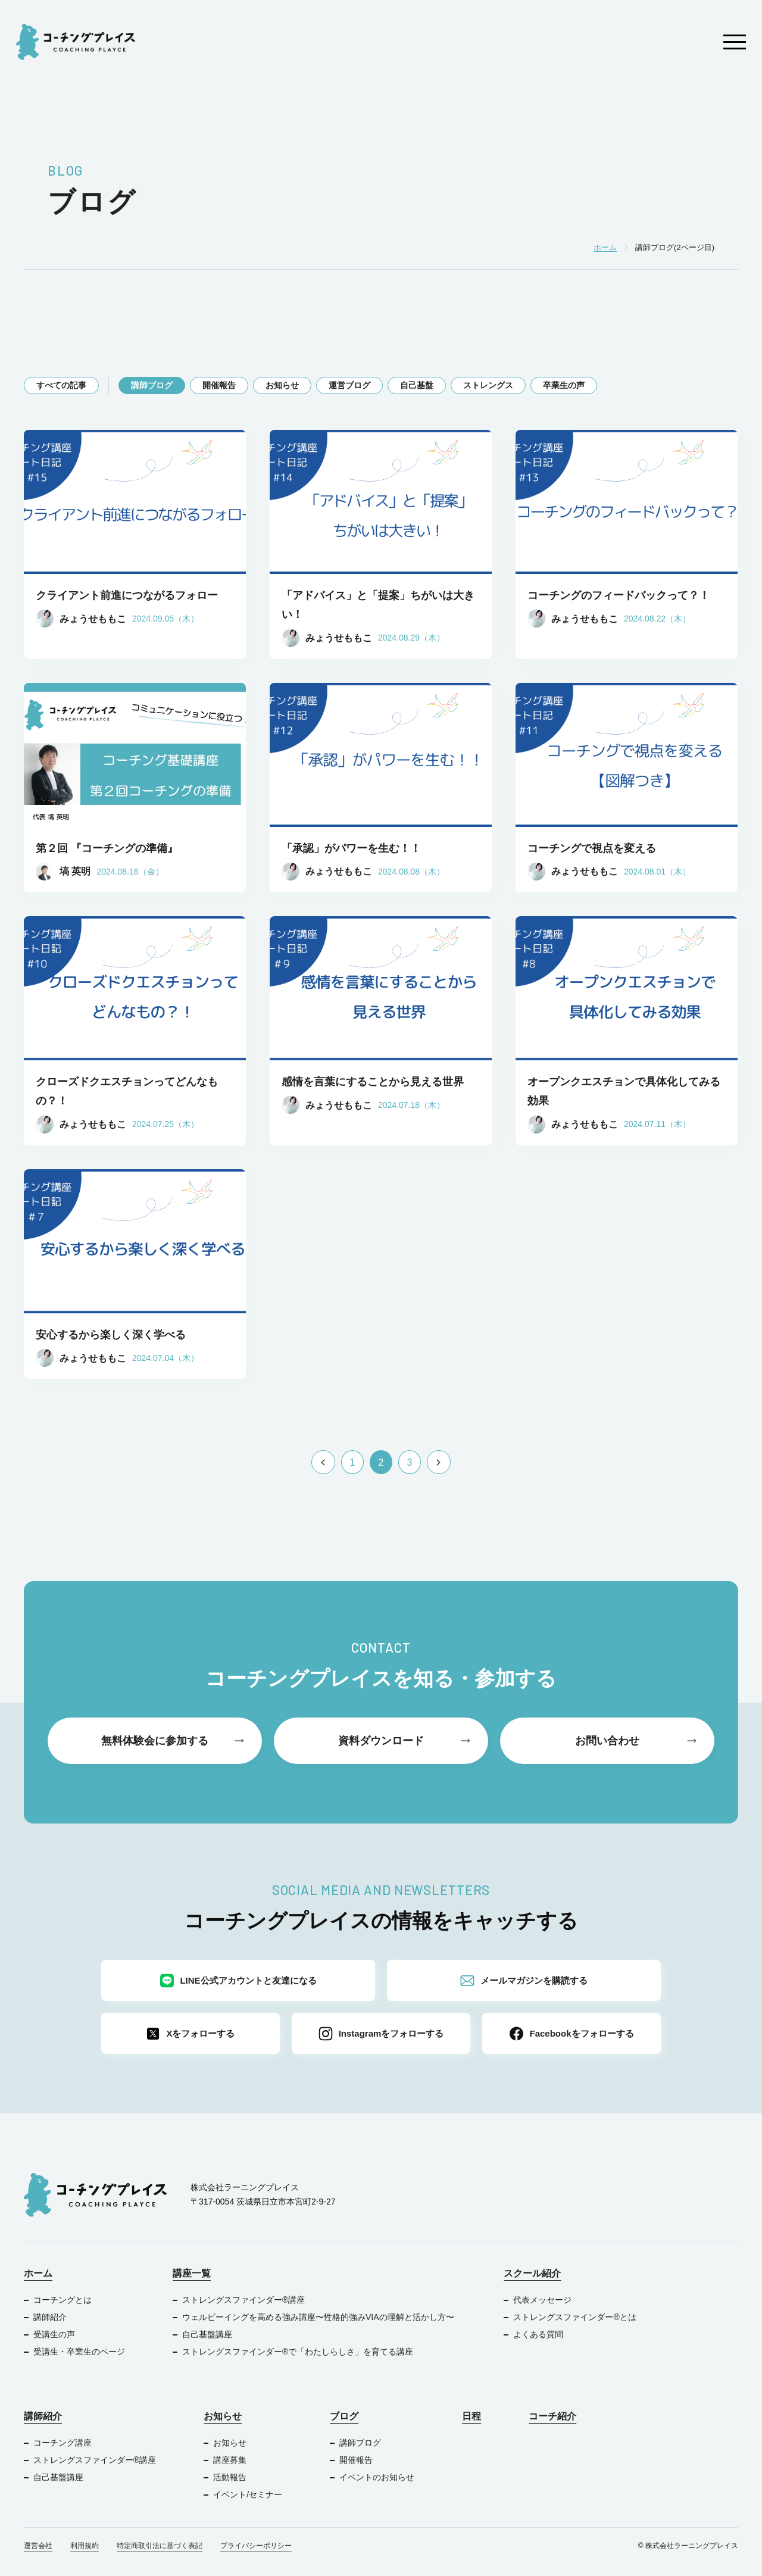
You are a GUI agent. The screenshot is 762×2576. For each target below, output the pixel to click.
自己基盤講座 (207, 2334)
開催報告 (219, 385)
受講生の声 (54, 2334)
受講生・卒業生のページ (79, 2351)
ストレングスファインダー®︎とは (574, 2317)
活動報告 (229, 2477)
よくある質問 (538, 2334)
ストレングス (488, 385)
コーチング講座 (62, 2442)
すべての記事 (61, 385)
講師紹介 (50, 2317)
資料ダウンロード (381, 1741)
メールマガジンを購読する (524, 1981)
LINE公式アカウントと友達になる (238, 1981)
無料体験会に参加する (154, 1741)
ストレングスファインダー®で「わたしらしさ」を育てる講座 (297, 2351)
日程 (471, 2416)
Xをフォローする (190, 2034)
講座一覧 (192, 2273)
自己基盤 (416, 385)
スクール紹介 (532, 2273)
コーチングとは (62, 2300)
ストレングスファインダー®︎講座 (243, 2300)
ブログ (344, 2416)
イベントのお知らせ (376, 2477)
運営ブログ (349, 385)
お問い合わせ (607, 1741)
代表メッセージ (542, 2300)
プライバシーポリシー (256, 2545)
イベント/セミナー (247, 2494)
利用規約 (84, 2545)
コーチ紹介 (552, 2416)
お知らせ (282, 385)
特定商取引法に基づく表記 (159, 2545)
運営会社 (38, 2545)
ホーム (38, 2273)
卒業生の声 (564, 385)
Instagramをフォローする (381, 2034)
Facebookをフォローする (571, 2034)
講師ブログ (152, 385)
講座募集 (229, 2460)
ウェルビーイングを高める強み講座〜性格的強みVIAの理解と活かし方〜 (319, 2317)
